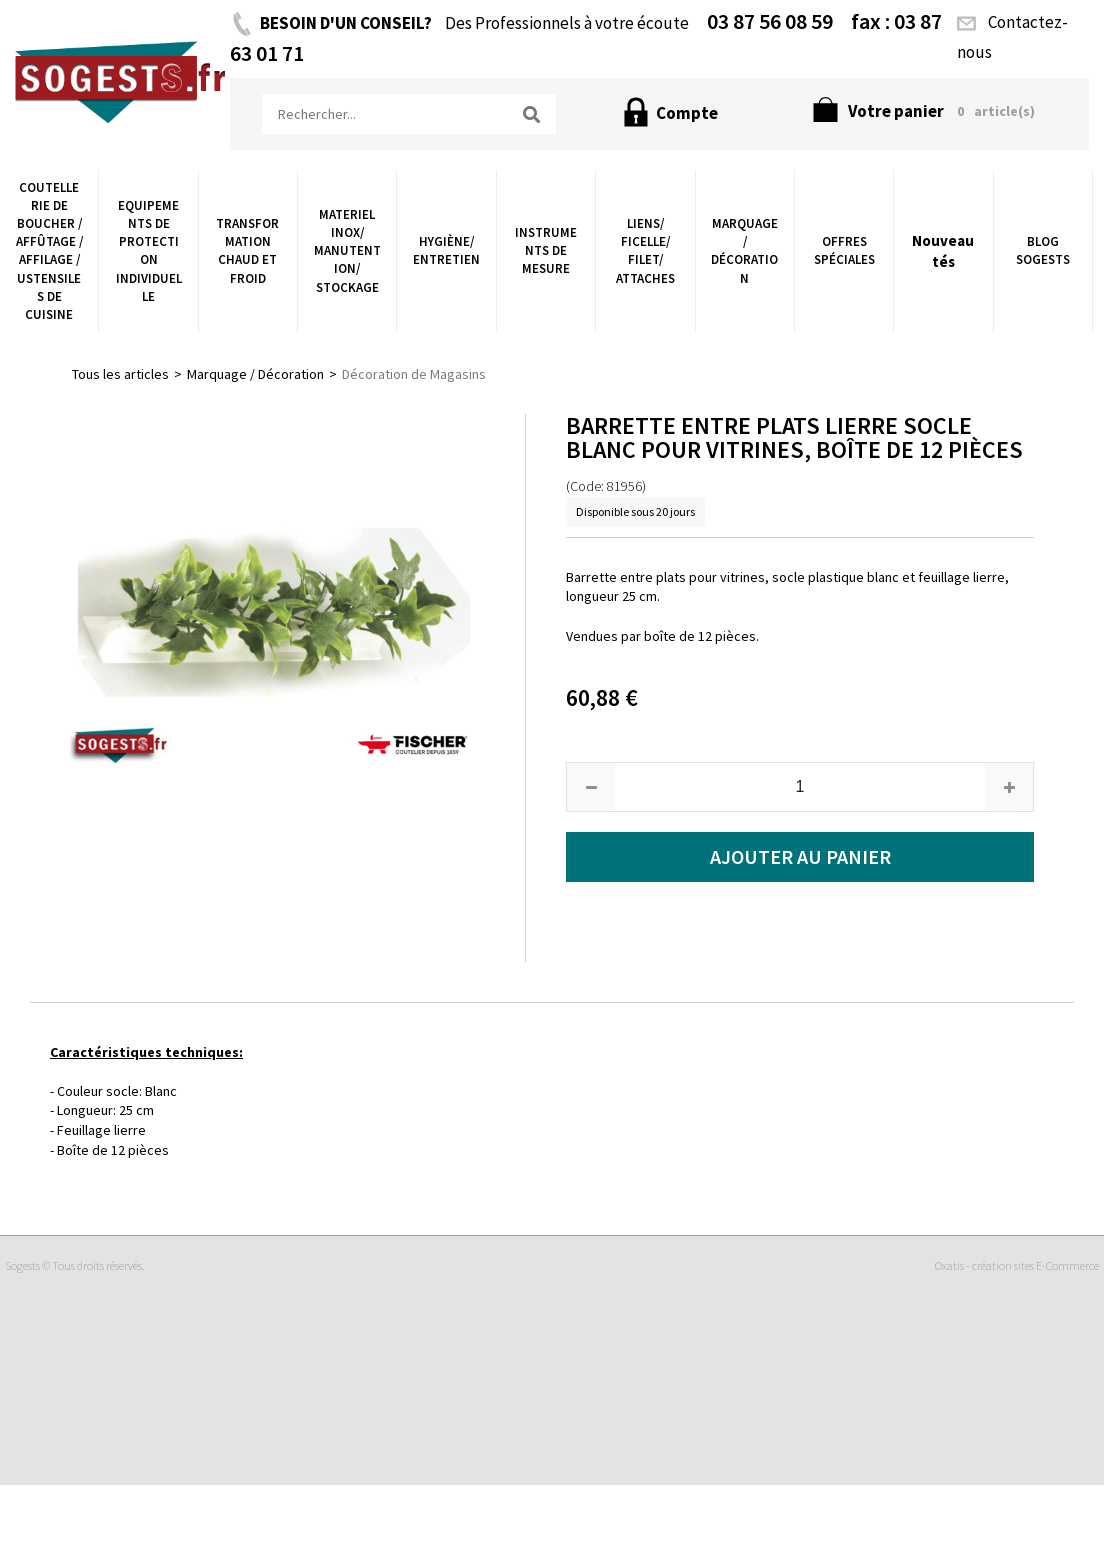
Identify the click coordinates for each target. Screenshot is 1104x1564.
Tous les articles (120, 374)
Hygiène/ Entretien (446, 250)
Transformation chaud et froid (247, 251)
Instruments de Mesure (546, 250)
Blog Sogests (1043, 250)
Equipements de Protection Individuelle (149, 251)
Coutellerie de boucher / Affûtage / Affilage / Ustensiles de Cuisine (49, 251)
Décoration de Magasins (414, 374)
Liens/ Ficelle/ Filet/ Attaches (645, 251)
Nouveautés (943, 251)
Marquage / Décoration (744, 251)
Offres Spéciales (844, 250)
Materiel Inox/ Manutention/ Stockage (347, 251)
